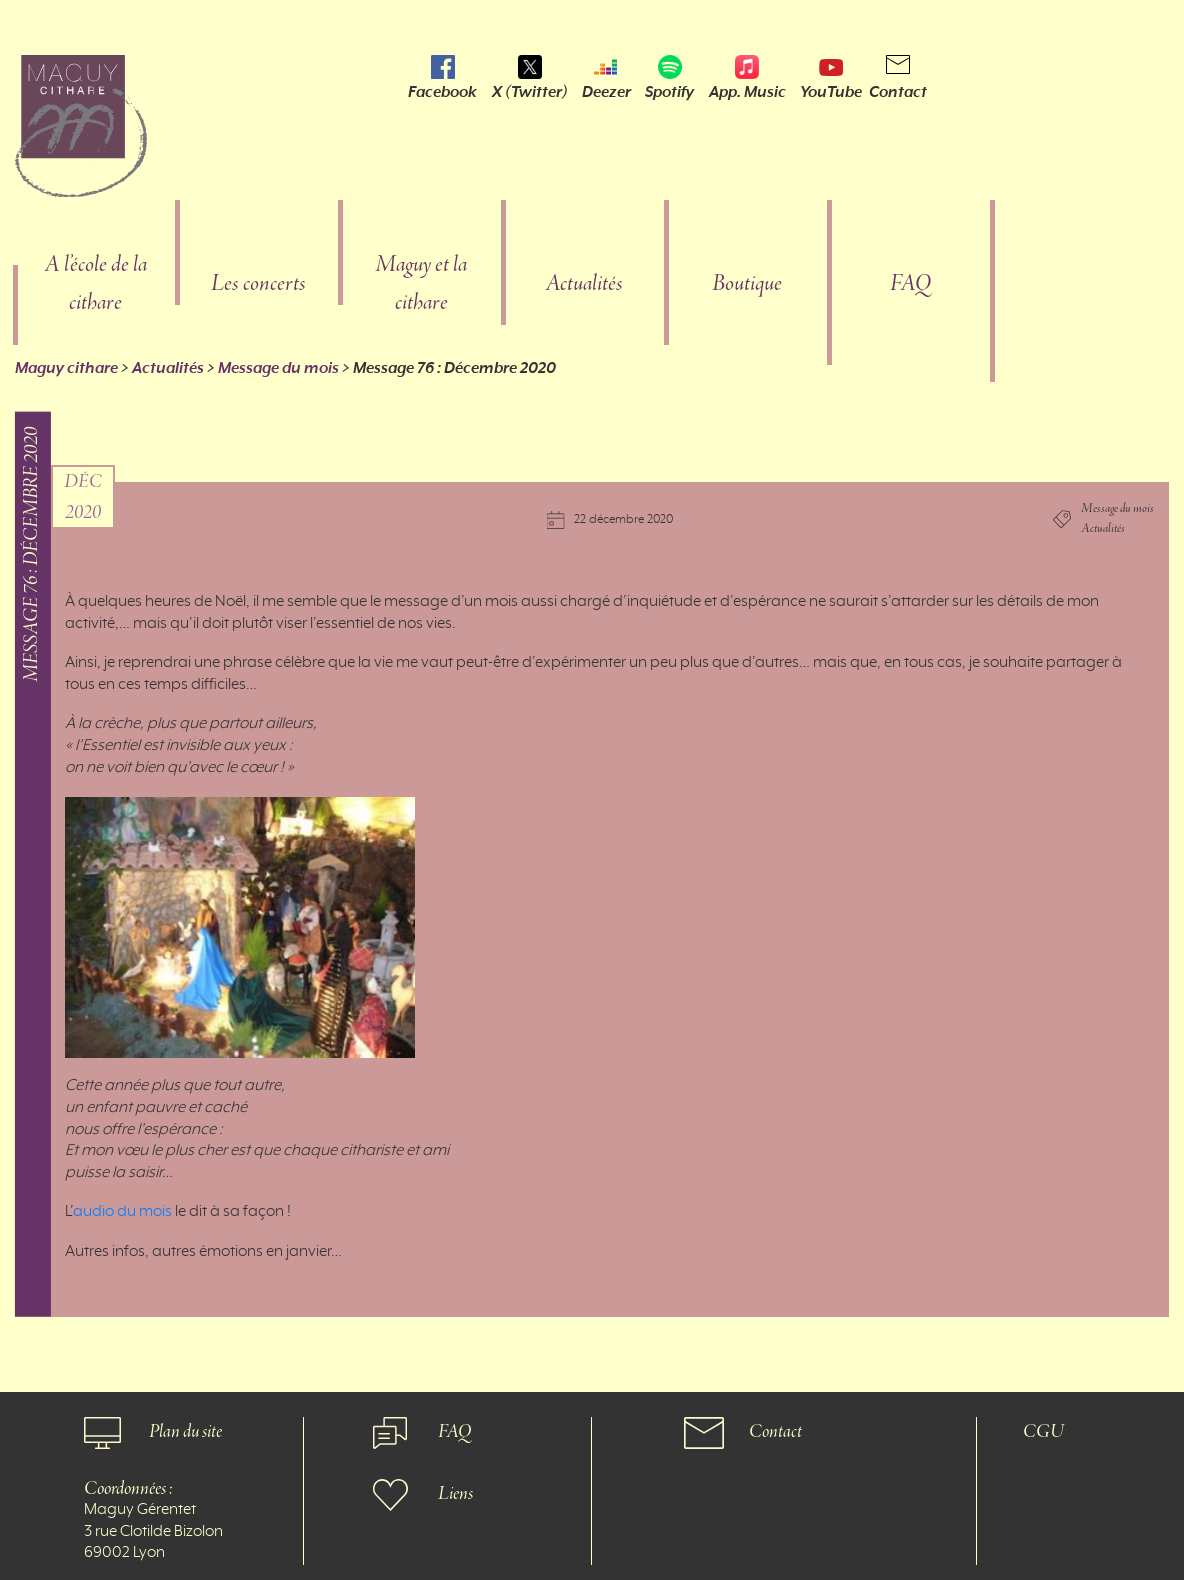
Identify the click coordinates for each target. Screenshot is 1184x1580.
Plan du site (185, 1432)
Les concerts (258, 284)
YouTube (831, 92)
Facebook (442, 92)
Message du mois (278, 368)
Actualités (584, 284)
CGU (1043, 1432)
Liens (455, 1494)
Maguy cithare (66, 368)
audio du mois (122, 1212)
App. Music (747, 92)
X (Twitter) (530, 92)
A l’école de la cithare (95, 284)
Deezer (606, 92)
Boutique (747, 284)
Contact (898, 92)
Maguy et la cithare (421, 284)
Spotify (669, 92)
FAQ (910, 284)
